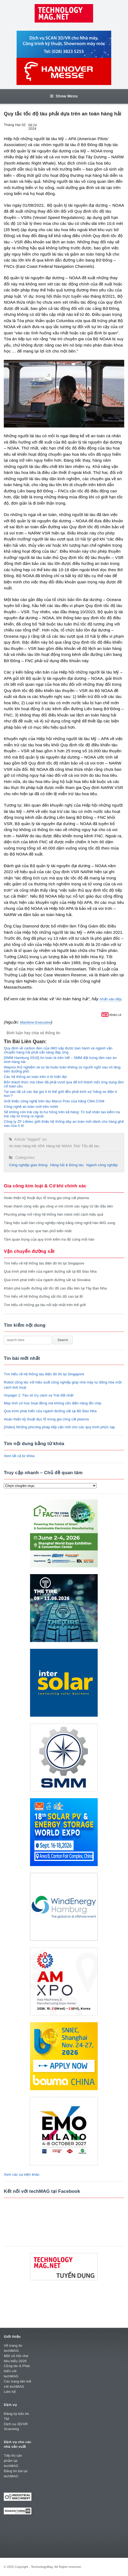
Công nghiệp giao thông (28, 1165)
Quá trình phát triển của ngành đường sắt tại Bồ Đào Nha (50, 1271)
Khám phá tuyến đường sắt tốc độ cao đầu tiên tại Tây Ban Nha (55, 1288)
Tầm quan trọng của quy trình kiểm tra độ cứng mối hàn (49, 1239)
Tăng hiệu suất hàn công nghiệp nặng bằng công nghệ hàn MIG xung (59, 1223)
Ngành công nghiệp (102, 1165)
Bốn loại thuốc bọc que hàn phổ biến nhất (37, 1231)
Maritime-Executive (35, 1022)
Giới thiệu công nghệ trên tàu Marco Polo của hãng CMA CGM (54, 1101)
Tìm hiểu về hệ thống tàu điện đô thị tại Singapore (44, 1263)
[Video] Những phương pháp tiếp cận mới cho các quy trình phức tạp (59, 1427)
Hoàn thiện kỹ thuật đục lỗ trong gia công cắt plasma (46, 1198)
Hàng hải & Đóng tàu (67, 1165)
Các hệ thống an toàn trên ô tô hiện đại (35, 1077)
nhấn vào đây (110, 999)
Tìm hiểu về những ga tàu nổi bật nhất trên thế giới (45, 1305)
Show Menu (64, 96)
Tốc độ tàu (90, 1146)
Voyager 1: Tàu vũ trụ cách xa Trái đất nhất (38, 1395)
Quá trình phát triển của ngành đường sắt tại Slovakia (47, 1280)
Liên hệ (10, 2392)
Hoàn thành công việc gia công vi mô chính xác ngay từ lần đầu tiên (58, 1206)
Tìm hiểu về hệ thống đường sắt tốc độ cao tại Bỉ (43, 1296)
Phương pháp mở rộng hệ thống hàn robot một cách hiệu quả (53, 1214)
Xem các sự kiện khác (22, 2174)
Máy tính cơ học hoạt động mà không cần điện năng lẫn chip (52, 1403)
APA (41, 1146)
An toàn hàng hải (22, 1146)
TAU (76, 1146)
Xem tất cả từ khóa (19, 1456)
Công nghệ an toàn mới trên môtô (31, 1107)
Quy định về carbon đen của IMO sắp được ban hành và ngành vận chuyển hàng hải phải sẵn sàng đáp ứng (58, 1050)
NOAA (67, 1146)
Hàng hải (53, 1146)
